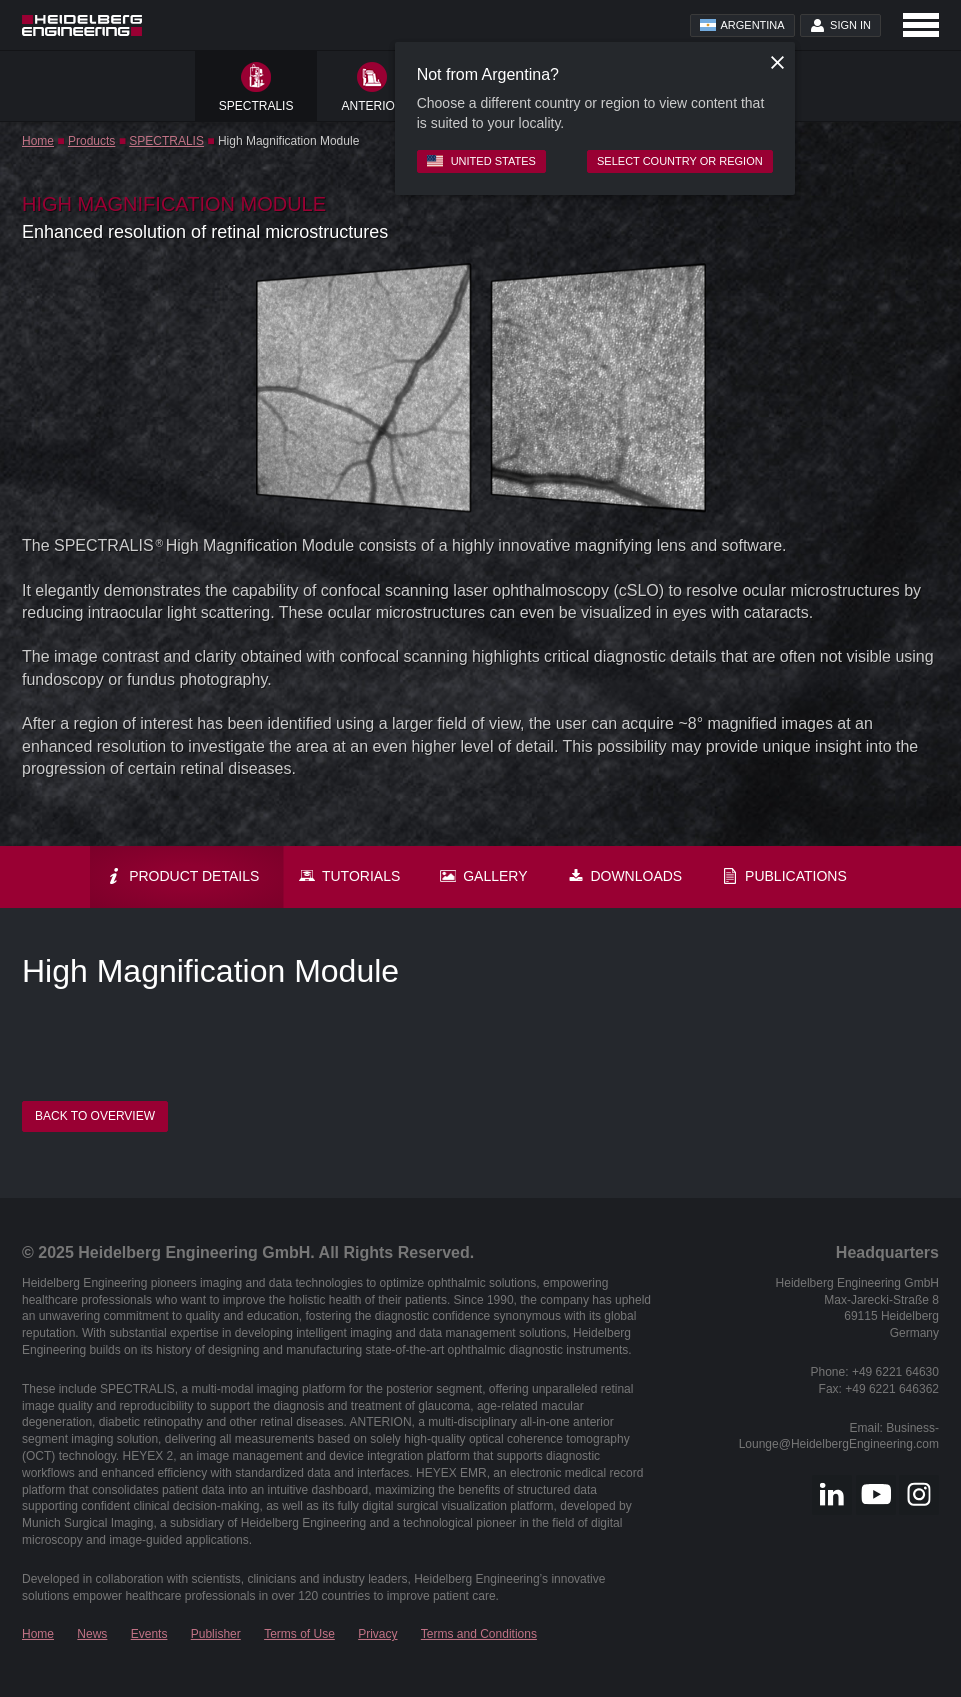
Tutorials (349, 876)
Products (91, 141)
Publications (784, 876)
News (92, 1634)
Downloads (625, 876)
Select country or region (680, 161)
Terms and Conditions (479, 1634)
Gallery (483, 876)
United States (481, 161)
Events (149, 1634)
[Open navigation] (921, 25)
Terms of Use (299, 1634)
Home (38, 141)
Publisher (216, 1634)
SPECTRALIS (166, 141)
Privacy (377, 1634)
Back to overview (95, 1116)
